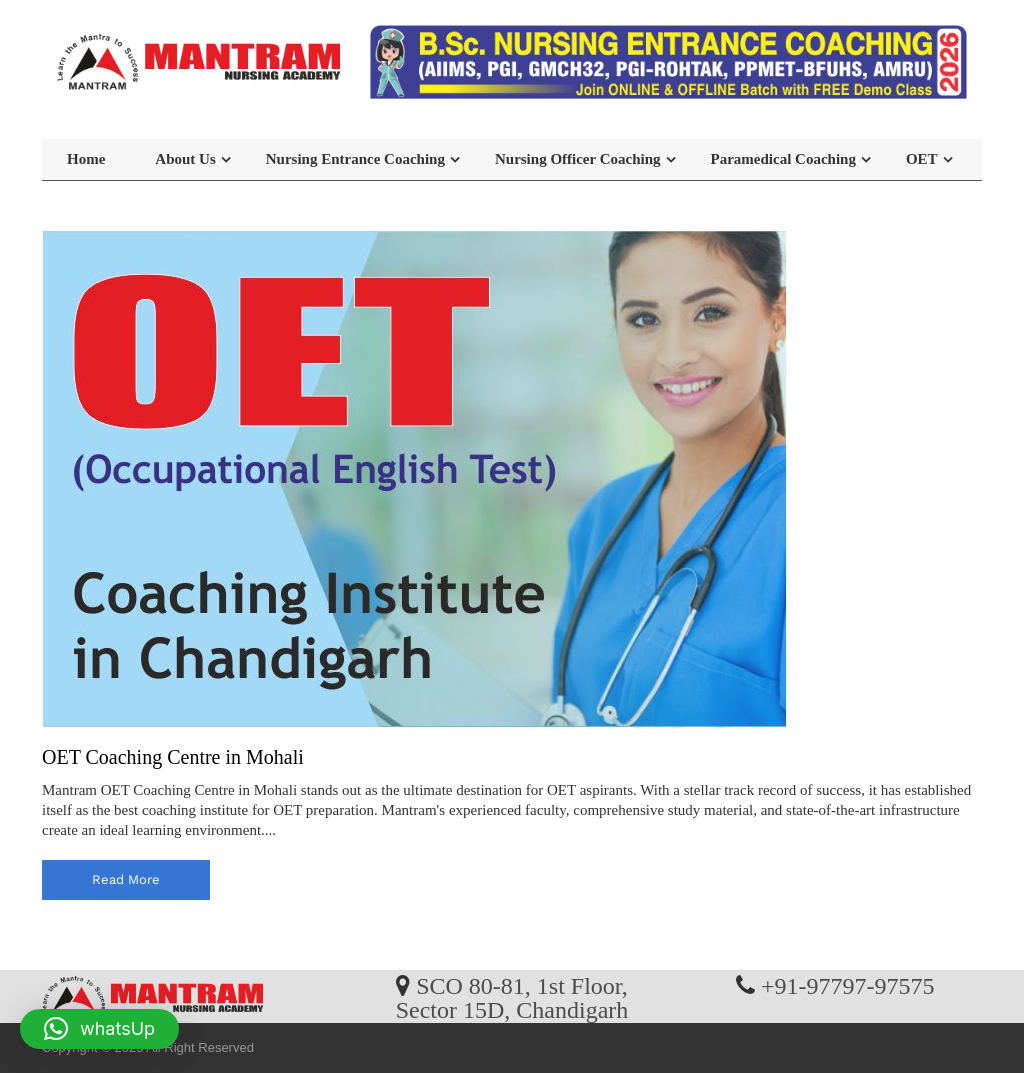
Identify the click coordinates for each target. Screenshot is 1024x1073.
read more (126, 879)
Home (86, 159)
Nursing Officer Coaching (578, 159)
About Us (185, 159)
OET (922, 159)
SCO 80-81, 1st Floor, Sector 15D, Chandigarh (512, 997)
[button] (99, 1029)
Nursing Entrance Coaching (355, 159)
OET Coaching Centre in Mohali (173, 757)
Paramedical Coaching (783, 159)
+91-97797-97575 (848, 985)
